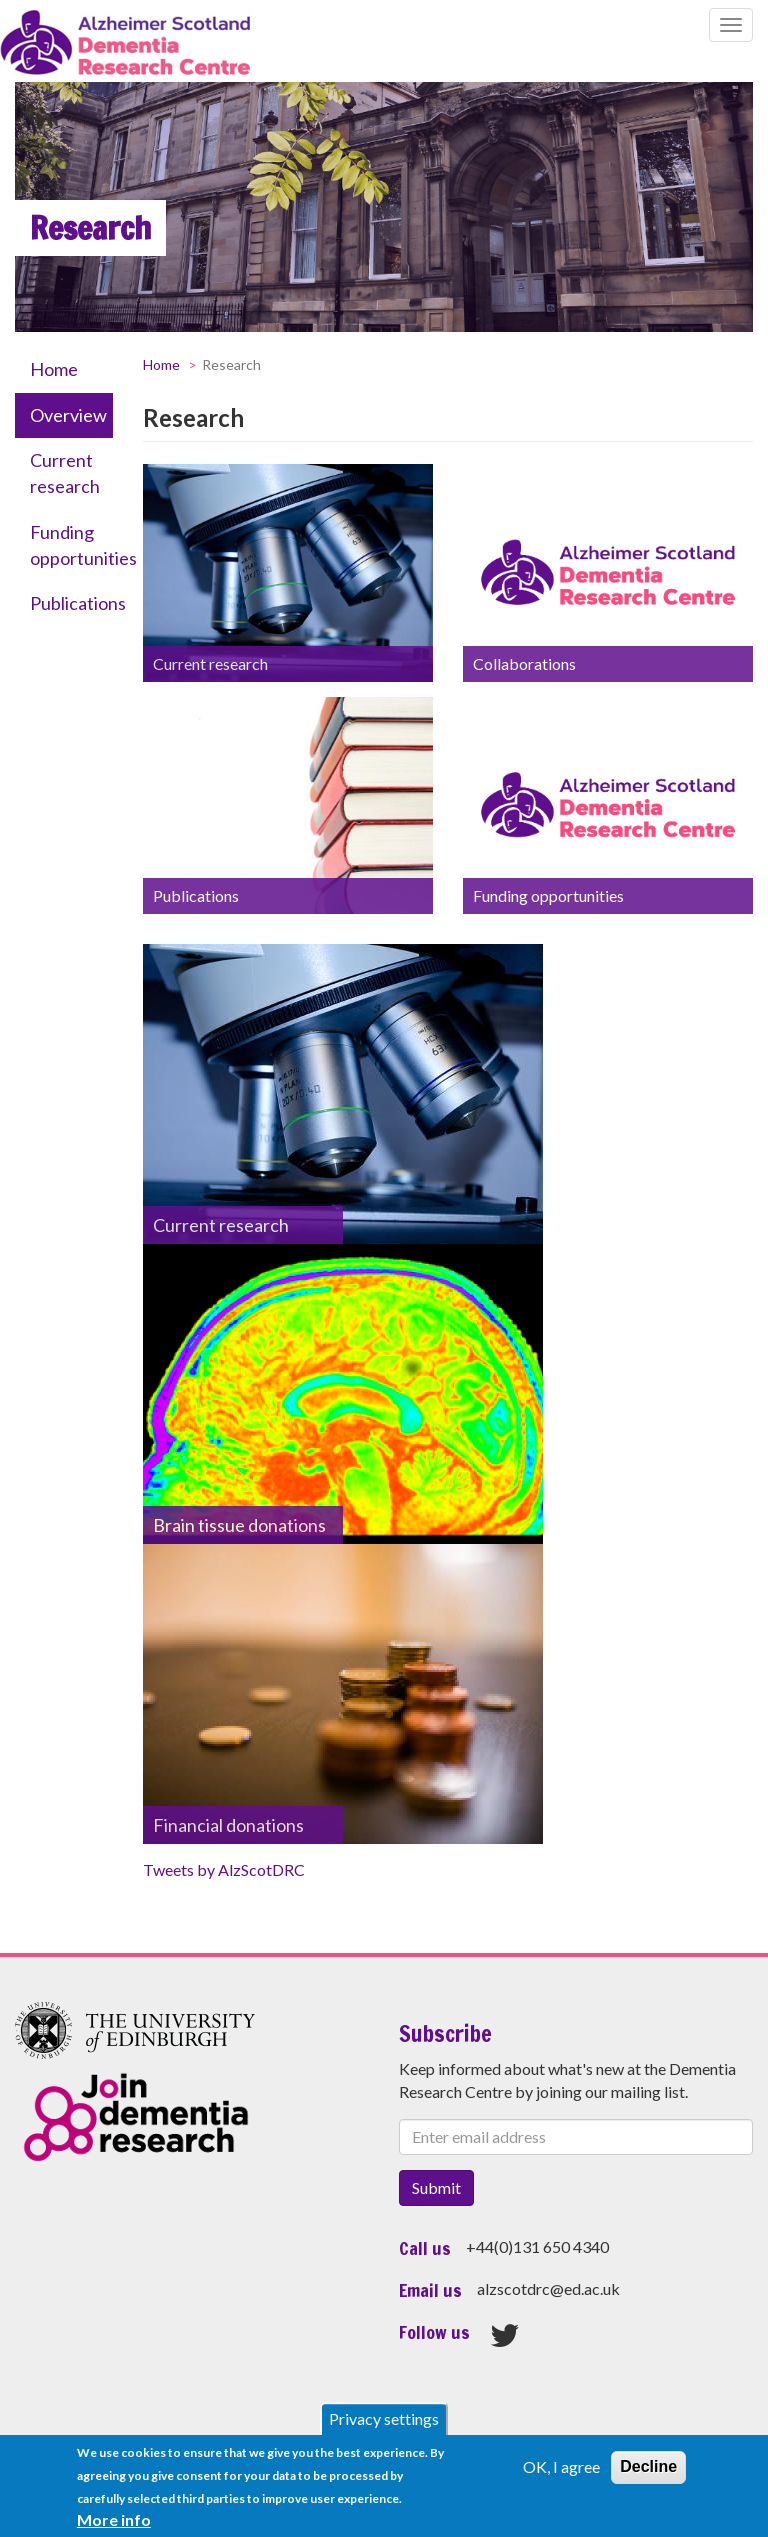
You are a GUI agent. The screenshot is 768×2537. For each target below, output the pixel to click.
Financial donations (228, 1825)
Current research (65, 473)
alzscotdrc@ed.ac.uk (548, 2288)
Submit (436, 2187)
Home (54, 369)
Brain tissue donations (239, 1525)
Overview (68, 415)
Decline (648, 2471)
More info (114, 2523)
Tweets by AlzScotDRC (224, 1869)
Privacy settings (384, 2423)
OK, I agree (561, 2471)
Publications (71, 603)
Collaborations (524, 663)
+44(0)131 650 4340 (537, 2246)
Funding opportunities (71, 545)
